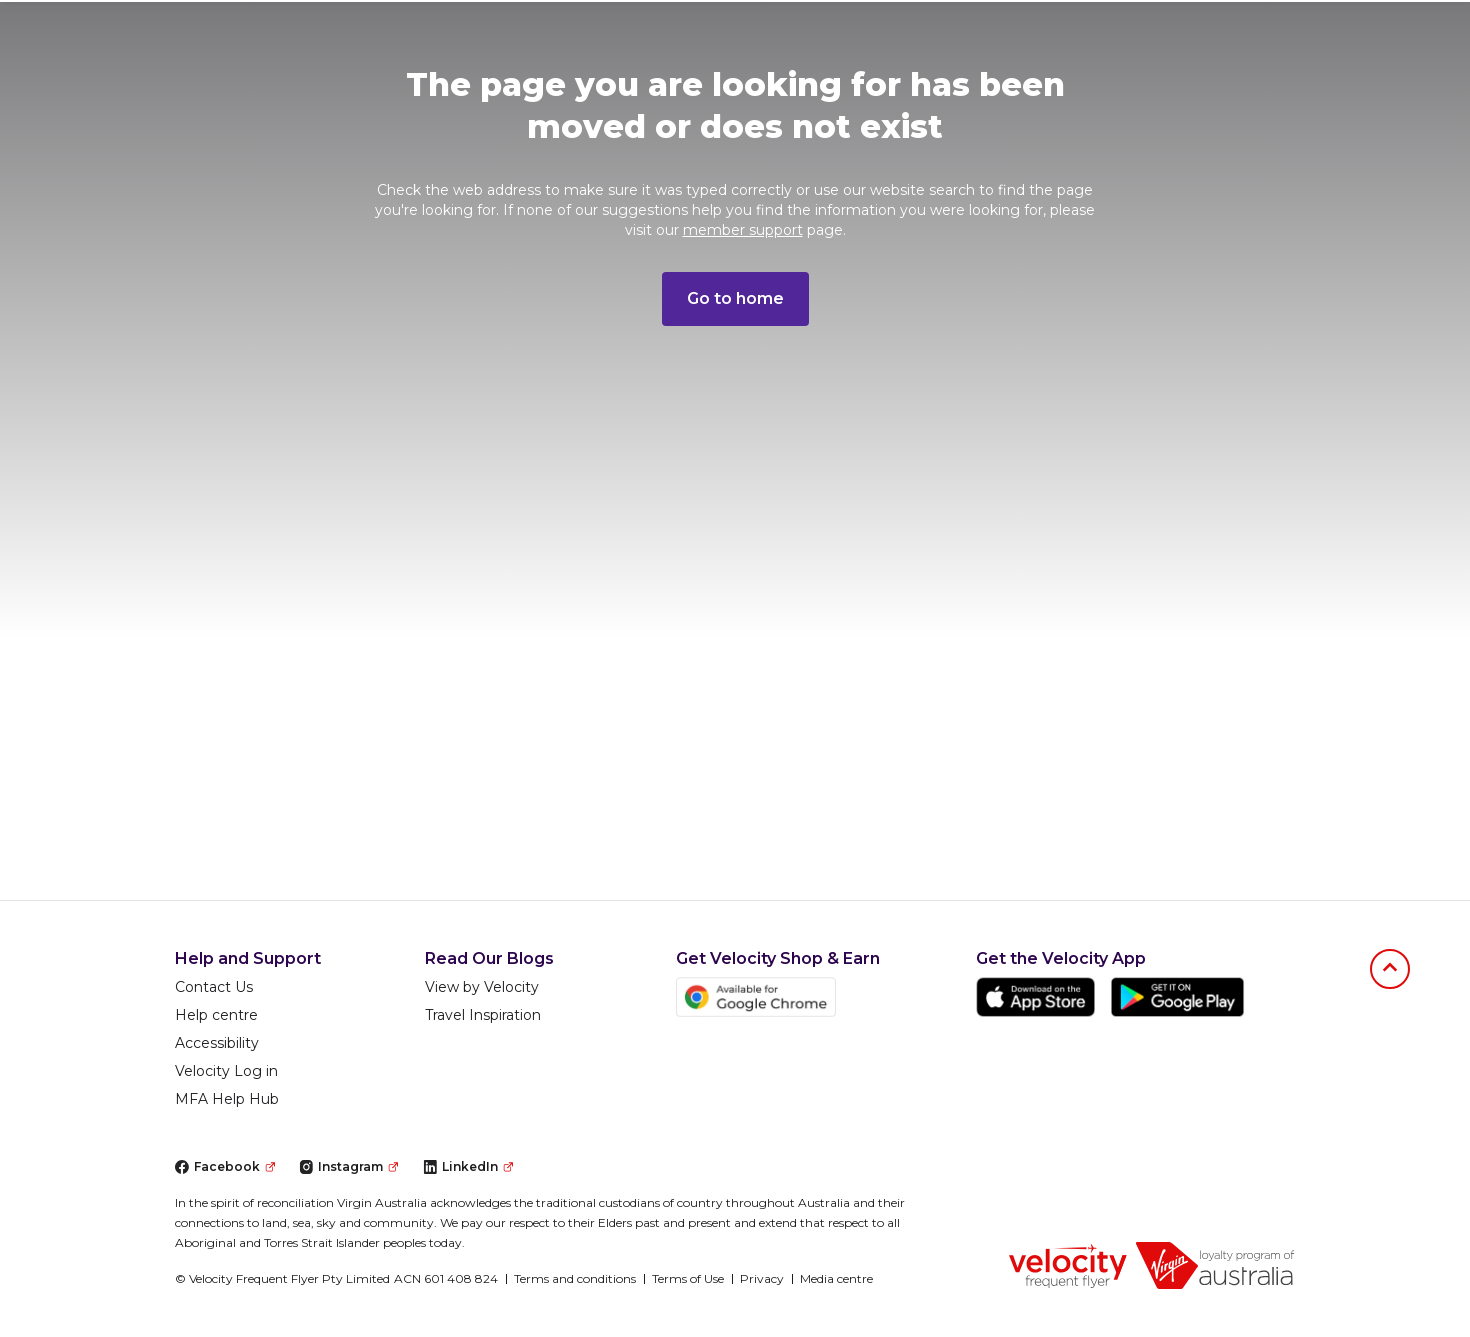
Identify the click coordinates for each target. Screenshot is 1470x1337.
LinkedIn (468, 1166)
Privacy (762, 1278)
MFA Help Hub (227, 1099)
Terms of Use (688, 1278)
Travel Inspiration (483, 1015)
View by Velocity (482, 987)
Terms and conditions (575, 1278)
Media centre (836, 1278)
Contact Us (214, 987)
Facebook (225, 1166)
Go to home (735, 298)
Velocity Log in (226, 1071)
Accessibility (217, 1043)
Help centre (216, 1015)
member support (743, 230)
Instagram (348, 1166)
